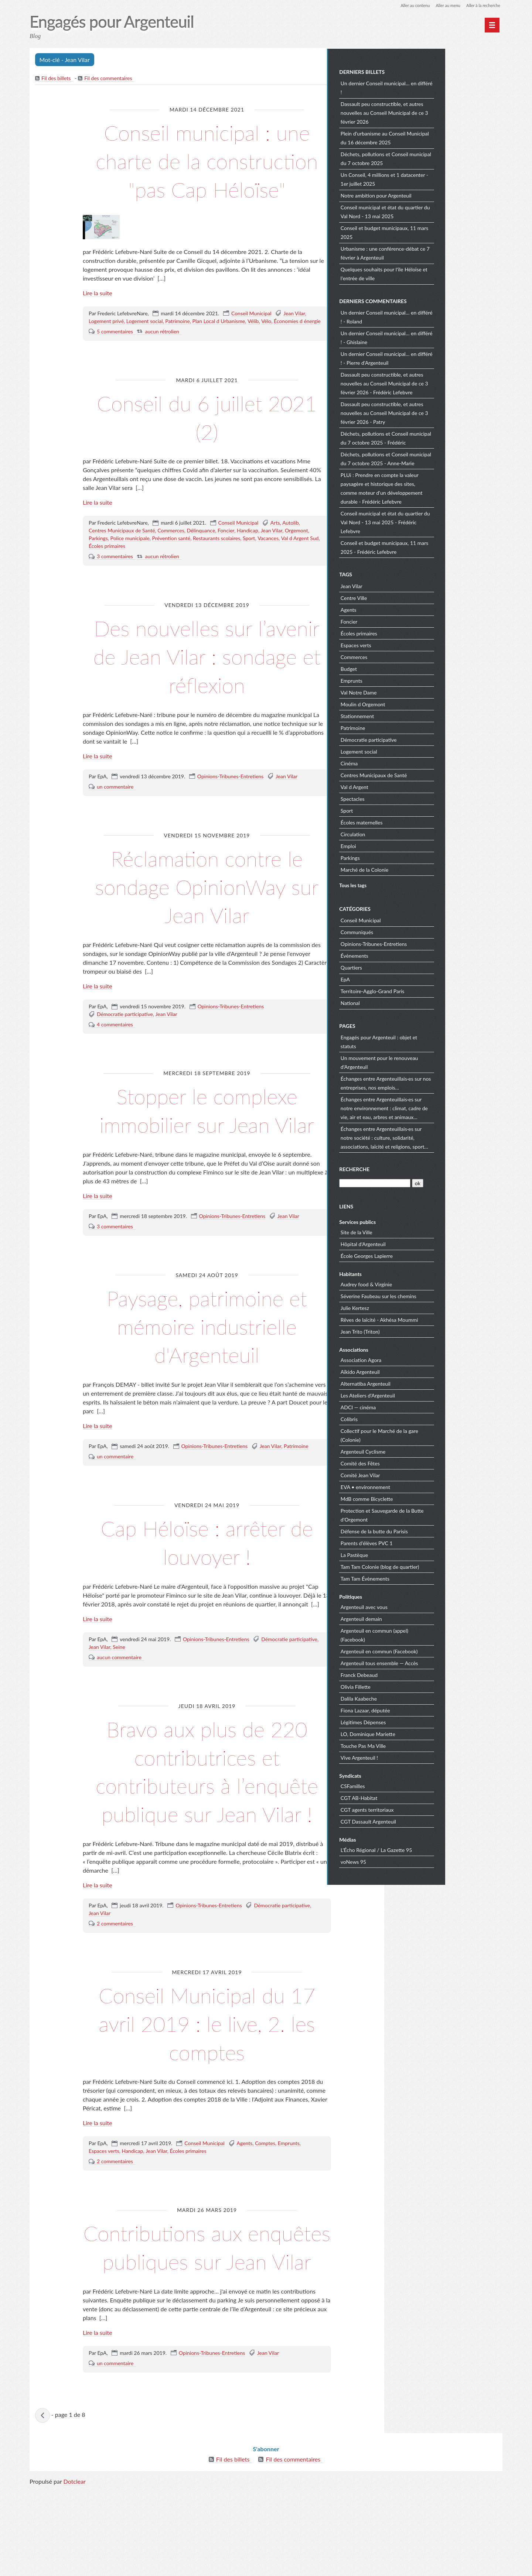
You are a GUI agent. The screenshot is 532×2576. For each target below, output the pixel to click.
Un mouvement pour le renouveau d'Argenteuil (436, 1061)
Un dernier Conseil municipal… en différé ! (444, 87)
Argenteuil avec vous (421, 1606)
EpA (402, 978)
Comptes (265, 2200)
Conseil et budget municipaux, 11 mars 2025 (442, 231)
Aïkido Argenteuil (417, 1371)
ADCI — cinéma (415, 1406)
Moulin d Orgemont (420, 703)
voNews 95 (410, 1861)
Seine (119, 1676)
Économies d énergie (297, 350)
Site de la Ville (414, 1231)
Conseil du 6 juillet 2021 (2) (207, 445)
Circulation (410, 833)
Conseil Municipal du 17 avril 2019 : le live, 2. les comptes (207, 2080)
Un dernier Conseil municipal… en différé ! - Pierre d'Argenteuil (444, 357)
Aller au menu (443, 5)
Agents (245, 2200)
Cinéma (406, 762)
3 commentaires (115, 585)
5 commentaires (115, 360)
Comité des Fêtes (417, 1462)
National (407, 1002)
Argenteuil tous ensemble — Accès (436, 1662)
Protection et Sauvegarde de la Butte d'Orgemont (439, 1514)
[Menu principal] (492, 25)
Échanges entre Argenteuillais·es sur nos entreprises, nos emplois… (443, 1082)
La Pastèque (411, 1554)
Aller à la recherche (481, 5)
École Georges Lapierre (424, 1255)
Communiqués (414, 931)
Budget (406, 668)
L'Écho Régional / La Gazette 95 (433, 1849)
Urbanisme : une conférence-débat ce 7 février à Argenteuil (442, 252)
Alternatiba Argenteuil (423, 1382)
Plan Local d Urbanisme (218, 350)
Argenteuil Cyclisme (420, 1450)
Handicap (247, 559)
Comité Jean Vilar (417, 1474)
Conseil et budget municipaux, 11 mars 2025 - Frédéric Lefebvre (442, 546)
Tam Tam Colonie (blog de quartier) (437, 1566)
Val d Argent (412, 786)
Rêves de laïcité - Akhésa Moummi (436, 1319)
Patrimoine (177, 350)
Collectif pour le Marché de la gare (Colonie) (436, 1434)
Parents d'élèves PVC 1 (424, 1542)
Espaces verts (104, 2208)
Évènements (412, 955)
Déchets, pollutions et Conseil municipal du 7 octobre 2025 (443, 157)
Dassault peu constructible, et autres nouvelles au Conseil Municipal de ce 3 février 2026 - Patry (441, 412)
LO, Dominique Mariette (425, 1733)
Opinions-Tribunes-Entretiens (230, 805)
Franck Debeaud (416, 1674)
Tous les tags (410, 884)
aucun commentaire (119, 1686)
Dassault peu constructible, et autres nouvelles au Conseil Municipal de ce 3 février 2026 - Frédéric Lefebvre (441, 382)
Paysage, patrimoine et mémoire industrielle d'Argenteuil (206, 1354)
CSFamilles (410, 1785)
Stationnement (414, 715)
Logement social (144, 350)
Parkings (98, 567)
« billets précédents (42, 2501)
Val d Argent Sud (300, 567)
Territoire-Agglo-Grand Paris (430, 990)
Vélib (253, 350)
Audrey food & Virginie (423, 1283)
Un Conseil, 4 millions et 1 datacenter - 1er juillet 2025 (441, 178)
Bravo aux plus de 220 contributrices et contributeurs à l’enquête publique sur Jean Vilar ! (207, 1813)
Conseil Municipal (251, 342)
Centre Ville (411, 597)
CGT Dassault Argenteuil (425, 1820)
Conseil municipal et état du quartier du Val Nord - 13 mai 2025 (442, 211)
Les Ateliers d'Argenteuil (425, 1394)
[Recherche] (432, 1182)
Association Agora (418, 1359)
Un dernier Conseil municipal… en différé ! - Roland (444, 315)
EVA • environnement (422, 1486)
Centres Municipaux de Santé (122, 559)
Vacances (268, 567)
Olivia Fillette (413, 1686)
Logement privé (106, 350)
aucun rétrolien (162, 360)
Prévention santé (171, 567)
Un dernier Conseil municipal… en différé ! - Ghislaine (444, 336)
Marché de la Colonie (422, 868)
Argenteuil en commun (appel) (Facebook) (432, 1634)
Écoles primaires (107, 575)
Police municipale (130, 567)
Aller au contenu (408, 5)
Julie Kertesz (412, 1307)
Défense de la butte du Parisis (431, 1530)
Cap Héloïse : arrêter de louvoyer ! (207, 1570)
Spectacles (410, 798)
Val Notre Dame (416, 691)
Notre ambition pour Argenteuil (433, 195)
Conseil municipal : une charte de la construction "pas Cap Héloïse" (207, 174)
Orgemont (296, 559)
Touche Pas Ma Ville (420, 1745)
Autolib (290, 552)
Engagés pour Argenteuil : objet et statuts (436, 1040)
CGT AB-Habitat (416, 1797)
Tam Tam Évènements (422, 1577)
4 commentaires (115, 1053)
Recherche (411, 1168)
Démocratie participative (125, 1043)
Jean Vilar (294, 342)
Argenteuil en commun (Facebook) (436, 1650)
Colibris (406, 1418)
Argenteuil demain (418, 1618)
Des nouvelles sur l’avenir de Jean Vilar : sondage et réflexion (207, 684)
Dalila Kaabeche (416, 1697)
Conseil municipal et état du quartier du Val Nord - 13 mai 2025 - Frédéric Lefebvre (442, 521)
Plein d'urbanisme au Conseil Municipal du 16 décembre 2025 (442, 137)
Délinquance (201, 559)
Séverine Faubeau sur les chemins (436, 1295)
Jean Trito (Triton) (417, 1330)
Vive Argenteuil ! (416, 1756)
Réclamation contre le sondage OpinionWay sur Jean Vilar (207, 914)
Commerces (170, 559)
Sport (249, 567)
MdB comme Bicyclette (424, 1498)
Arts (275, 552)
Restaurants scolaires (216, 567)
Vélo (266, 350)
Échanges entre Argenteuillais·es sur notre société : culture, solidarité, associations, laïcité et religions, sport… (441, 1137)
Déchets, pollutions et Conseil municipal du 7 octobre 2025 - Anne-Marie (443, 457)
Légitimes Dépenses (420, 1721)
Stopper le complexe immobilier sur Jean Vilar (206, 1138)
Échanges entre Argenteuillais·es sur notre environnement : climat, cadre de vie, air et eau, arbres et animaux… (441, 1107)
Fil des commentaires (109, 79)
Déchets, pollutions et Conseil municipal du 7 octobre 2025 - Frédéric (443, 437)
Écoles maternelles (419, 821)
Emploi (405, 845)
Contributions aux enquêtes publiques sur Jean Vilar (206, 2317)
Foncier (226, 559)
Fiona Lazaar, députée (422, 1709)
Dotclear (75, 2568)
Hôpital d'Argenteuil (420, 1243)
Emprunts (289, 2200)
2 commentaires (115, 1981)
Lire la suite (97, 321)
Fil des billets (56, 79)
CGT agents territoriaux (424, 1808)
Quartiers (408, 967)
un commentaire (115, 815)
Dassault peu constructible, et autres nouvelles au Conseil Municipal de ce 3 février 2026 (441, 112)
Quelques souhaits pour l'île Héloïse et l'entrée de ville (441, 273)
